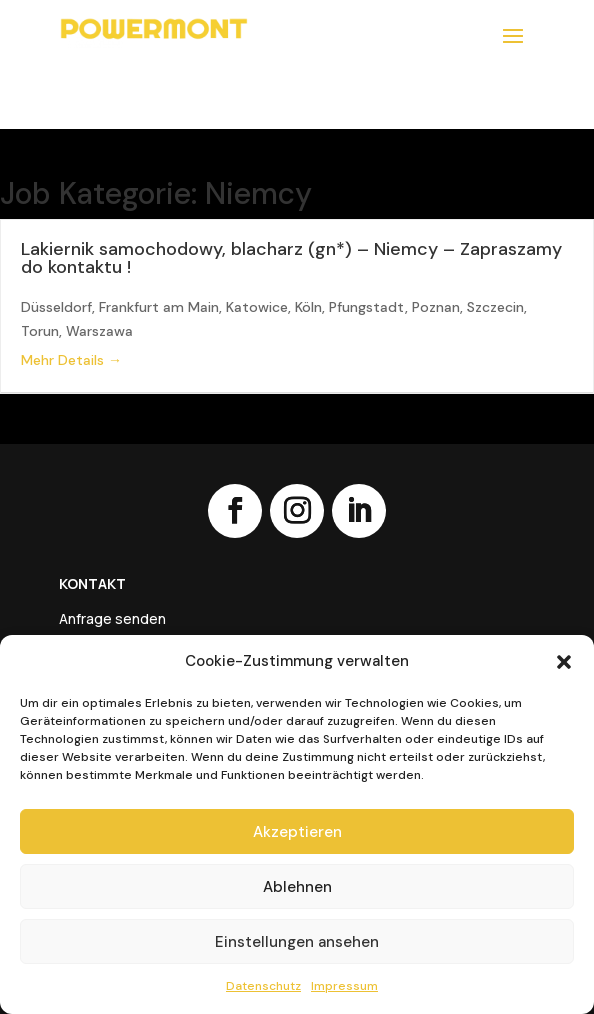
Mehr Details (71, 360)
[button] (564, 662)
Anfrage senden (112, 619)
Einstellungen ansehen (297, 942)
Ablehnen (297, 887)
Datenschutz (263, 986)
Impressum (344, 986)
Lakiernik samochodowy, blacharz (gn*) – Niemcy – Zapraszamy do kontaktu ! (291, 258)
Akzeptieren (297, 832)
